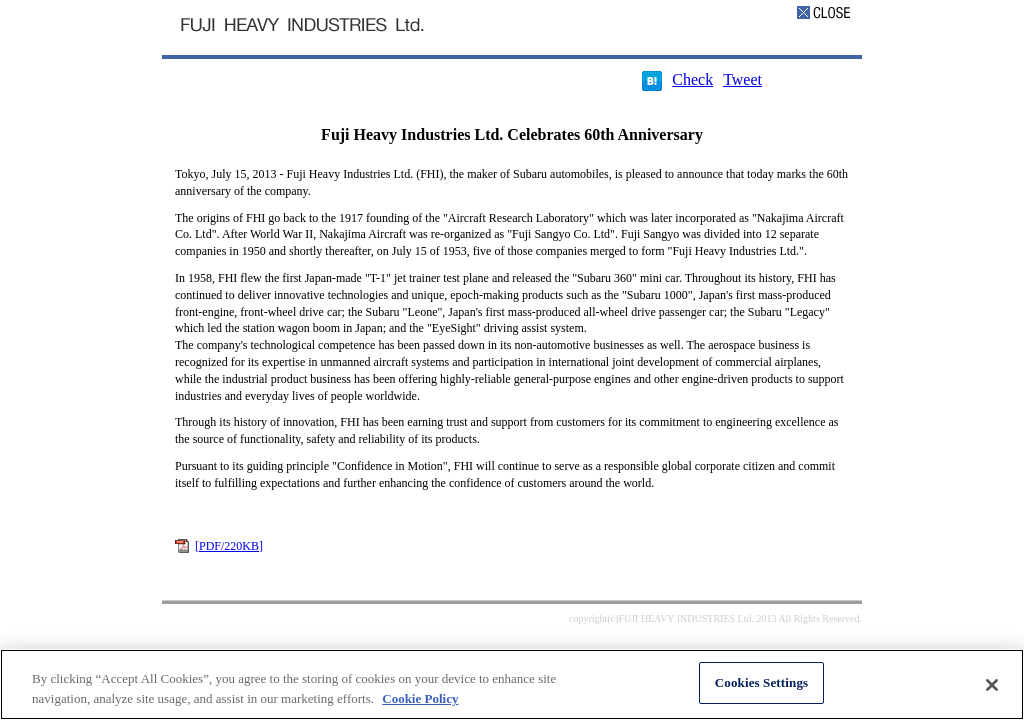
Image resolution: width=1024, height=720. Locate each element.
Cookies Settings (761, 682)
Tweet (742, 79)
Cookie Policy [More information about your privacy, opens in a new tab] (420, 698)
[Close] (992, 685)
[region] (512, 684)
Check (692, 79)
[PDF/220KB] (229, 546)
